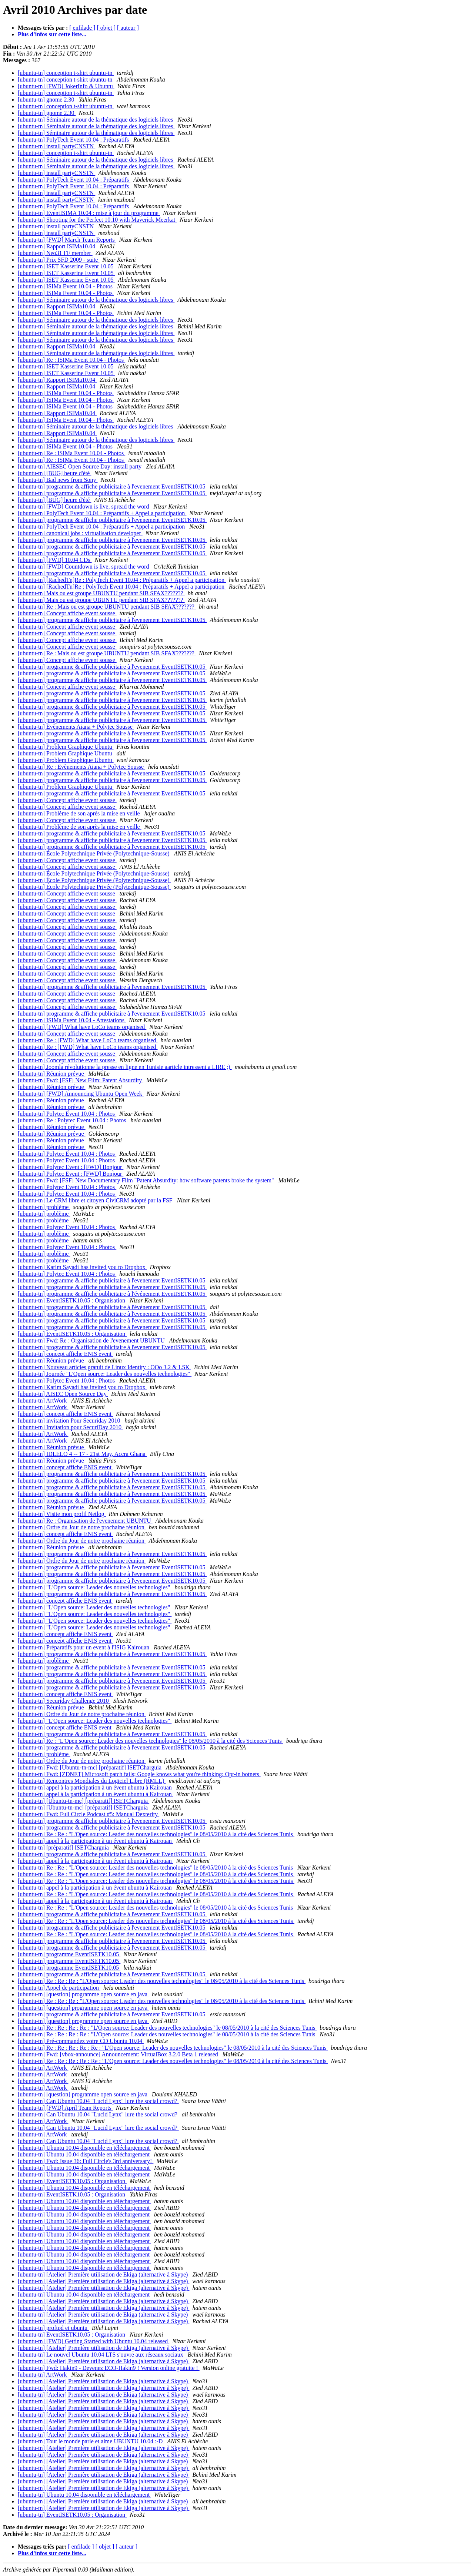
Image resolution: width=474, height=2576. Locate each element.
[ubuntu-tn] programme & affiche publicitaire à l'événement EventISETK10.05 (112, 1294)
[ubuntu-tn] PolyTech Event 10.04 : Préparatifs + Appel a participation (102, 513)
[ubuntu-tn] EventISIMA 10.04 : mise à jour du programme (89, 213)
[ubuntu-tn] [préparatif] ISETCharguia (64, 1847)
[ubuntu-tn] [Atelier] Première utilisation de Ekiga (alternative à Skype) (103, 2274)
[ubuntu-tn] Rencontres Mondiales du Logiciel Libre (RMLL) (92, 1781)
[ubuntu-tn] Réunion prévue (52, 1073)
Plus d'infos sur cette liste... (52, 34)
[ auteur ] (128, 27)
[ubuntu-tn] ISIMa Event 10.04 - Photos (66, 286)
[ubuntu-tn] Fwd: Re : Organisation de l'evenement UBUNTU (92, 1340)
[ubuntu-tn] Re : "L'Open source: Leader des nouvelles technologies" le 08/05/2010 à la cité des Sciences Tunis (150, 1741)
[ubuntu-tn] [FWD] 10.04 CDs (55, 560)
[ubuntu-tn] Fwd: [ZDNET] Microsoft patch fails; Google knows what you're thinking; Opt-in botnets (139, 1774)
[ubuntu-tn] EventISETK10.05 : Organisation (72, 1300)
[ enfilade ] (82, 27)
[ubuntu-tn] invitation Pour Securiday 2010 (69, 1420)
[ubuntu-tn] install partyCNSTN (56, 146)
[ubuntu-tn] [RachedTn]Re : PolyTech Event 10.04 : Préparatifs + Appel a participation (122, 580)
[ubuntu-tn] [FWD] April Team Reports (65, 2108)
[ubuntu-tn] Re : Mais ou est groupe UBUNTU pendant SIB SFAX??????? (107, 606)
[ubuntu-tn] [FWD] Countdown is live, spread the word (84, 506)
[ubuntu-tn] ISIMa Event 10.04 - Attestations (72, 1020)
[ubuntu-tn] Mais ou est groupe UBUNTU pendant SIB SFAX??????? (101, 593)
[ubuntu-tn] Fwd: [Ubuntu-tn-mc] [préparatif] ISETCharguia (90, 1767)
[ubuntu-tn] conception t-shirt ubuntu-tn (66, 73)
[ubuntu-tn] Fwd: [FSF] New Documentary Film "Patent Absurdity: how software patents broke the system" (147, 1180)
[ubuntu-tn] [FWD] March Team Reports (67, 239)
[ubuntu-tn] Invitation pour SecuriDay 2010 (70, 1427)
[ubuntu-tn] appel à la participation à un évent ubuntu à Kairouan (95, 1787)
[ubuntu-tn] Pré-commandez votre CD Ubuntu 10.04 (81, 2041)
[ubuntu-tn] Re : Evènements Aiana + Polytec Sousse (81, 767)
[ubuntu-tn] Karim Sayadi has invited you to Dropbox (82, 1267)
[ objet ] (106, 27)
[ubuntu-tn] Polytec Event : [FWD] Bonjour (70, 1167)
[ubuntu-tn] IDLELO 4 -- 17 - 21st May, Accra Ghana (82, 1454)
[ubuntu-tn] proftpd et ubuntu (53, 2328)
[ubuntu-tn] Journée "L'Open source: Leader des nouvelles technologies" (104, 1374)
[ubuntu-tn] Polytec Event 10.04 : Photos (67, 1113)
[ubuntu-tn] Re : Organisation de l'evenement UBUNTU (85, 1520)
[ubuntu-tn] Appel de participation (59, 1987)
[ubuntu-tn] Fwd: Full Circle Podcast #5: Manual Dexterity (88, 1814)
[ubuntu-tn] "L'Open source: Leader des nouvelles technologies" (94, 1587)
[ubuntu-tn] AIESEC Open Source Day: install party (80, 466)
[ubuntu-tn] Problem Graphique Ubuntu (66, 747)
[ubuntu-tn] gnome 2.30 (47, 99)
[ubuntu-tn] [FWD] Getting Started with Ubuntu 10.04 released (93, 2341)
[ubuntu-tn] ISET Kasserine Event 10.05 (66, 266)
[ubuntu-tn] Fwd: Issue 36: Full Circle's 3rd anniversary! (85, 2161)
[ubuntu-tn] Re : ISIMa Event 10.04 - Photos (71, 360)
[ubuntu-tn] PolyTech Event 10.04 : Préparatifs (74, 139)
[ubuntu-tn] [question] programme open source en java (83, 1994)
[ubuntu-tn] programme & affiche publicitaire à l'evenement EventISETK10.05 (112, 486)
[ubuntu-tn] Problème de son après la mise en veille (79, 813)
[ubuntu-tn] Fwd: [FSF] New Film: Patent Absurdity (80, 1080)
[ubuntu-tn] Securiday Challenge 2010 (64, 1701)
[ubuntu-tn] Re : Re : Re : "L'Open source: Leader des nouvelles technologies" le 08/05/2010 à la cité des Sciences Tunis (162, 1981)
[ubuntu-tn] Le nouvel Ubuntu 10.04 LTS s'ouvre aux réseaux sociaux (101, 2354)
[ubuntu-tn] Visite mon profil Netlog (62, 1514)
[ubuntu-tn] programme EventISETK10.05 (69, 1954)
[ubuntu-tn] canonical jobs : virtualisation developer (80, 533)
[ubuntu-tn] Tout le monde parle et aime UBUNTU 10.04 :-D (91, 2441)
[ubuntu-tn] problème (44, 1207)
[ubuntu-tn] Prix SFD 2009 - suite (58, 259)
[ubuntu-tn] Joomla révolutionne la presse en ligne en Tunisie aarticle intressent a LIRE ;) (125, 1067)
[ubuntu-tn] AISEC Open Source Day (63, 1394)
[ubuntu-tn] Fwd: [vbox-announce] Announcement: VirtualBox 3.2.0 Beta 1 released (119, 2054)
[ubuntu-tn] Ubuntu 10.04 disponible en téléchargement (84, 2148)
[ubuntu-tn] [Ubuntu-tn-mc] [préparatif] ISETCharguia (83, 1801)
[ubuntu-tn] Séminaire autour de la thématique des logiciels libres (96, 119)
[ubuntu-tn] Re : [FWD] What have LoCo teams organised (88, 1040)
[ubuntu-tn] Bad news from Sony (58, 480)
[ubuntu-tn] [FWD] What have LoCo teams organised (82, 1027)
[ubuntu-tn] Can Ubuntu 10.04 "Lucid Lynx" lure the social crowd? (98, 2101)
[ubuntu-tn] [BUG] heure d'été (54, 473)
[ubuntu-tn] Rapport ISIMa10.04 (57, 246)
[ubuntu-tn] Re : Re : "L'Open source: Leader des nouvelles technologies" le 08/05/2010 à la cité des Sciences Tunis (156, 1834)
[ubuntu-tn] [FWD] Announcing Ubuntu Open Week (81, 1093)
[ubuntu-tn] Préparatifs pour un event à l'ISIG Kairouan (84, 1647)
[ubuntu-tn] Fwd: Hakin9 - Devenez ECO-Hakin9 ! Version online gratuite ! (109, 2368)
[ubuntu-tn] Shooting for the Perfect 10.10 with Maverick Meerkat (97, 219)
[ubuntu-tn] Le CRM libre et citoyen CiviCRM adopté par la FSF (96, 1200)
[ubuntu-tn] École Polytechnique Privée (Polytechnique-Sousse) (94, 853)
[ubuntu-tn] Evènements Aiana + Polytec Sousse (76, 727)
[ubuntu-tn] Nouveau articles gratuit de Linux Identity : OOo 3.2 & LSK (104, 1367)
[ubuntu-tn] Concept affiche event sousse (67, 613)
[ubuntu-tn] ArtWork (43, 1400)
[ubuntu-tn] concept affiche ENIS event (65, 1354)
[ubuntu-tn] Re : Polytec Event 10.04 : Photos (72, 1120)
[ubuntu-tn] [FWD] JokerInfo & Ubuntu (66, 86)
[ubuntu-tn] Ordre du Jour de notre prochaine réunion (82, 1527)
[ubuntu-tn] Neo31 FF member (55, 253)
